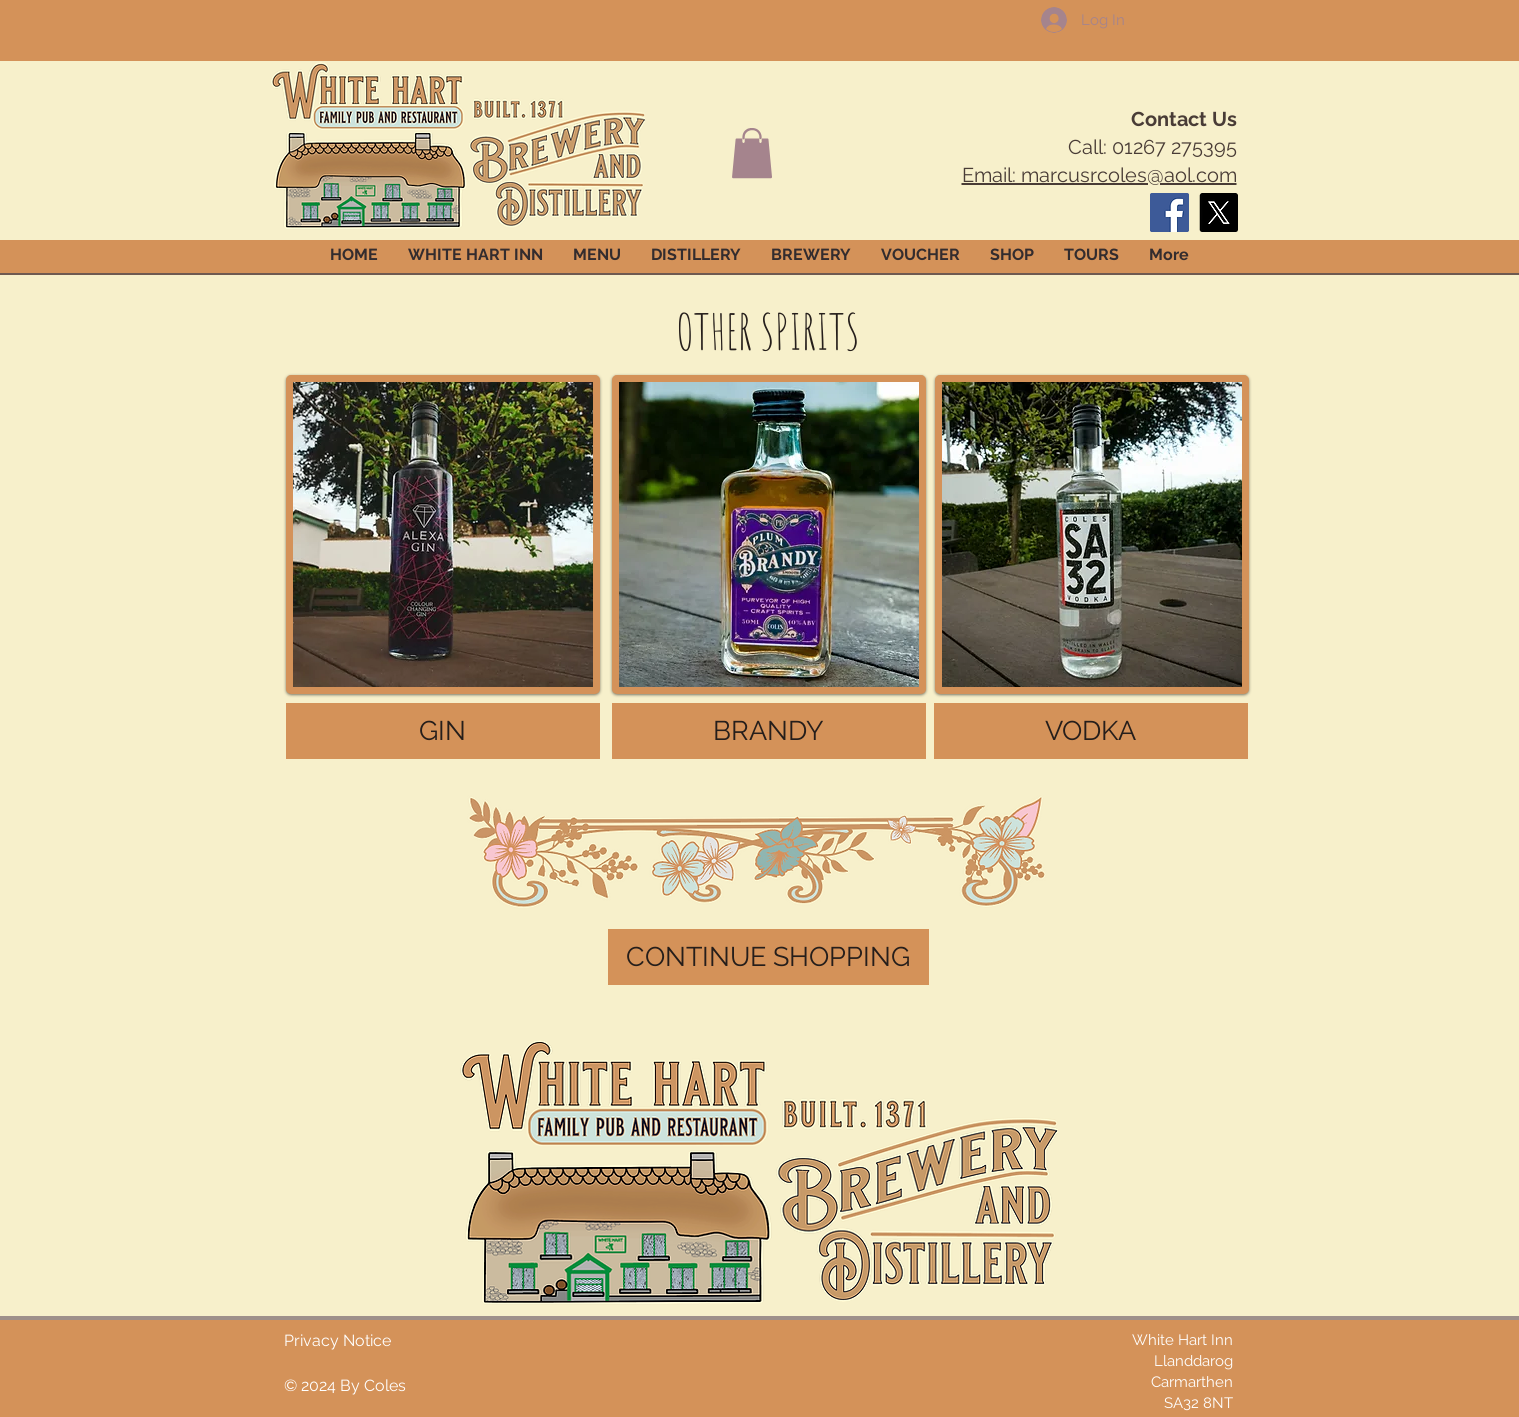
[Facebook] (1169, 212)
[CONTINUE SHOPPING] (768, 957)
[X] (1218, 212)
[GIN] (443, 731)
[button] (752, 153)
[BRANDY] (769, 731)
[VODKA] (1091, 731)
